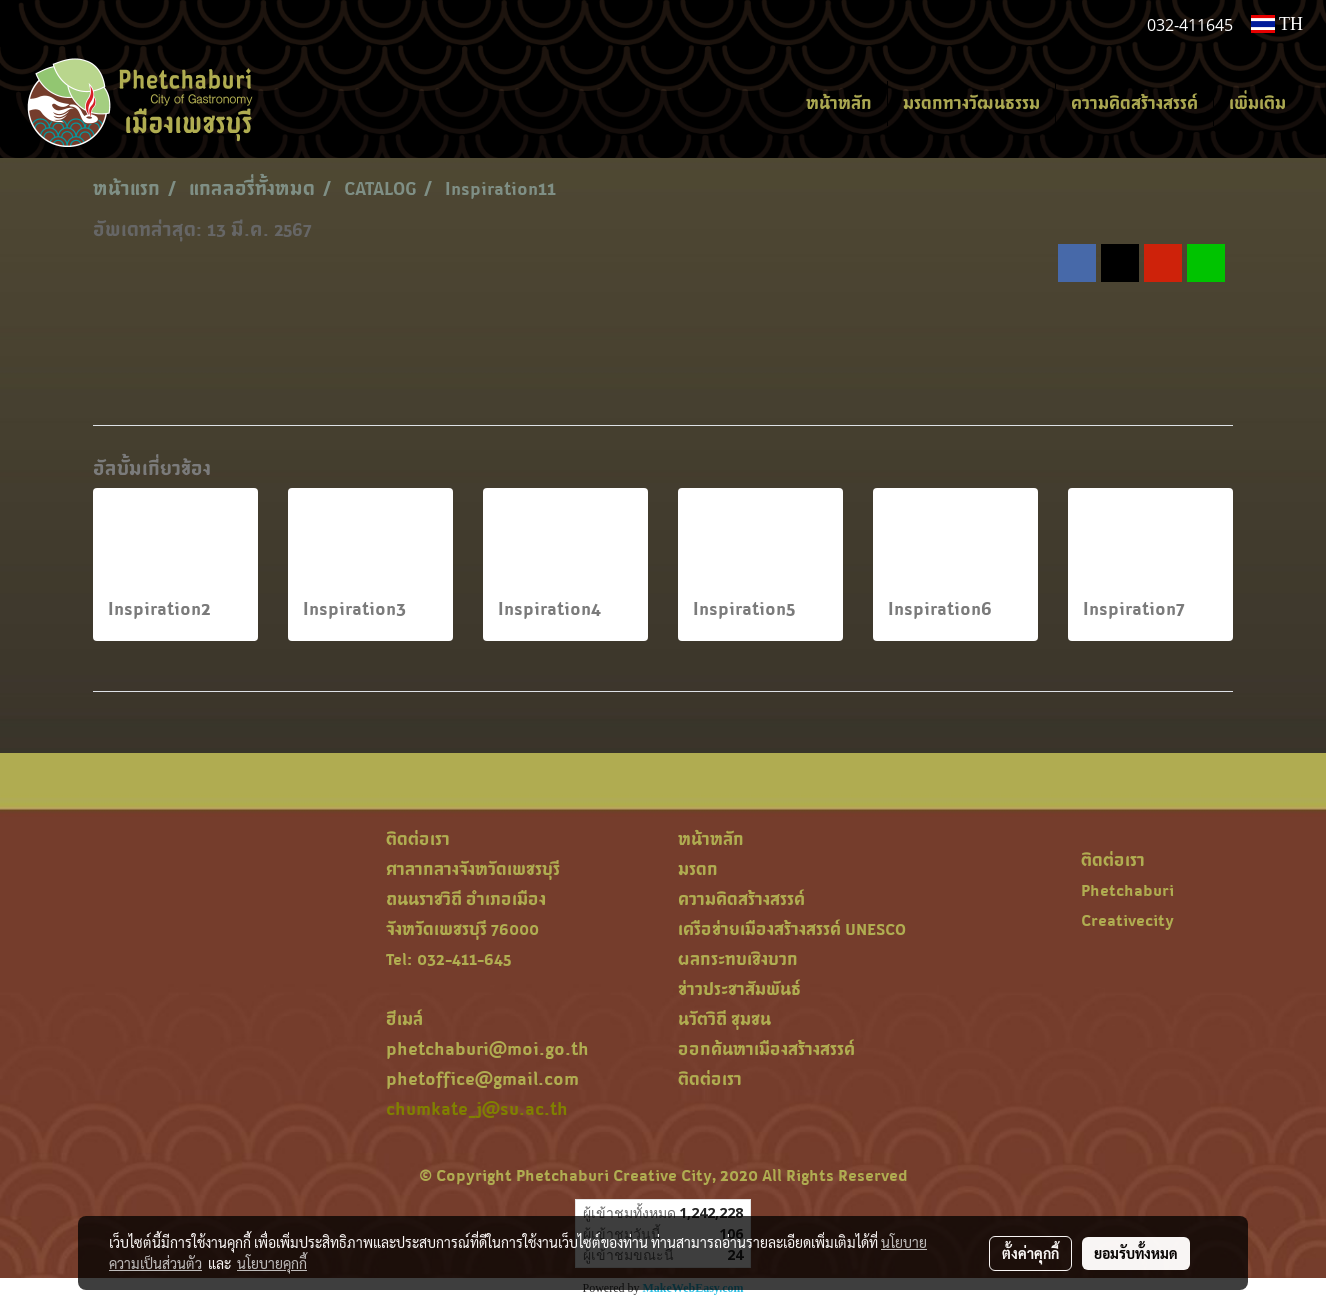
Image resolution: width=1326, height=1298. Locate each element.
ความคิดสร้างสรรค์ (1134, 103)
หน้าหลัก (839, 103)
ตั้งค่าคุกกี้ (1030, 1253)
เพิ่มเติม (1257, 103)
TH (1277, 24)
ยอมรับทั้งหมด (1136, 1253)
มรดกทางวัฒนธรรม (971, 103)
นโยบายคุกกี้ (272, 1263)
